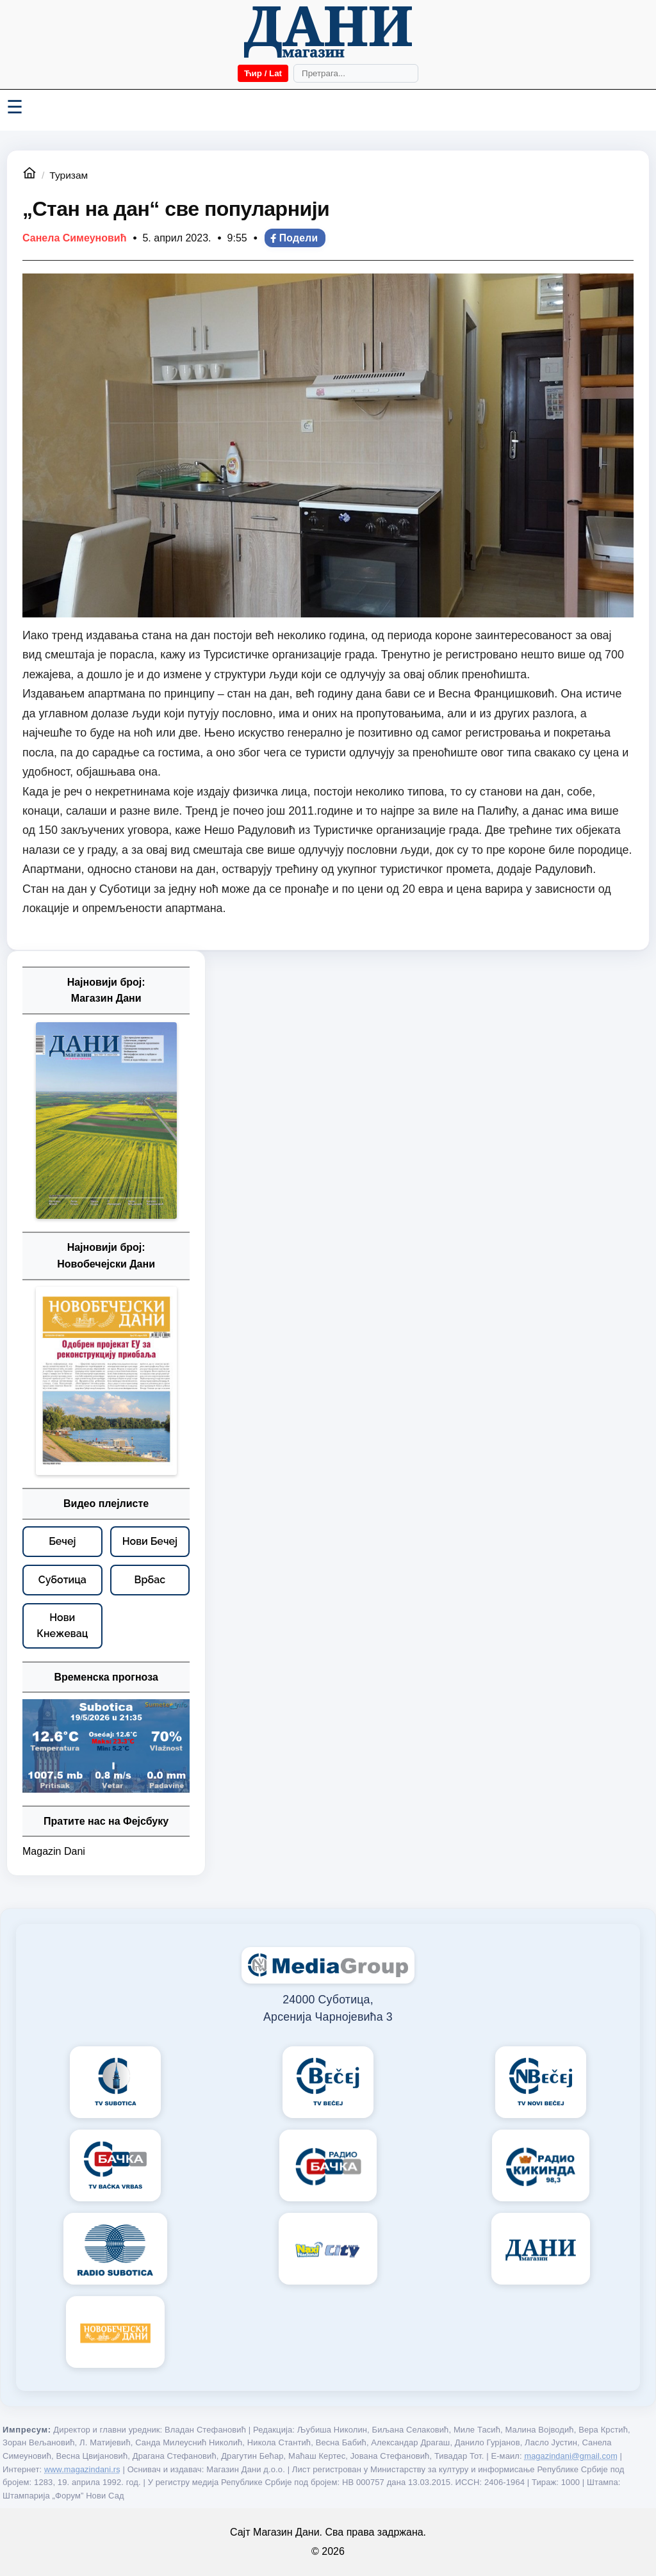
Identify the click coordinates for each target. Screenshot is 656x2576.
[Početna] (328, 32)
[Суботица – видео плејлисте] (62, 1580)
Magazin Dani (53, 1851)
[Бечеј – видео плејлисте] (62, 1541)
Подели (293, 237)
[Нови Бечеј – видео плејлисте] (150, 1541)
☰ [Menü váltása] (14, 107)
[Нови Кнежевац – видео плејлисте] (62, 1626)
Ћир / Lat (263, 73)
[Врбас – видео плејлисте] (150, 1580)
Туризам (68, 175)
